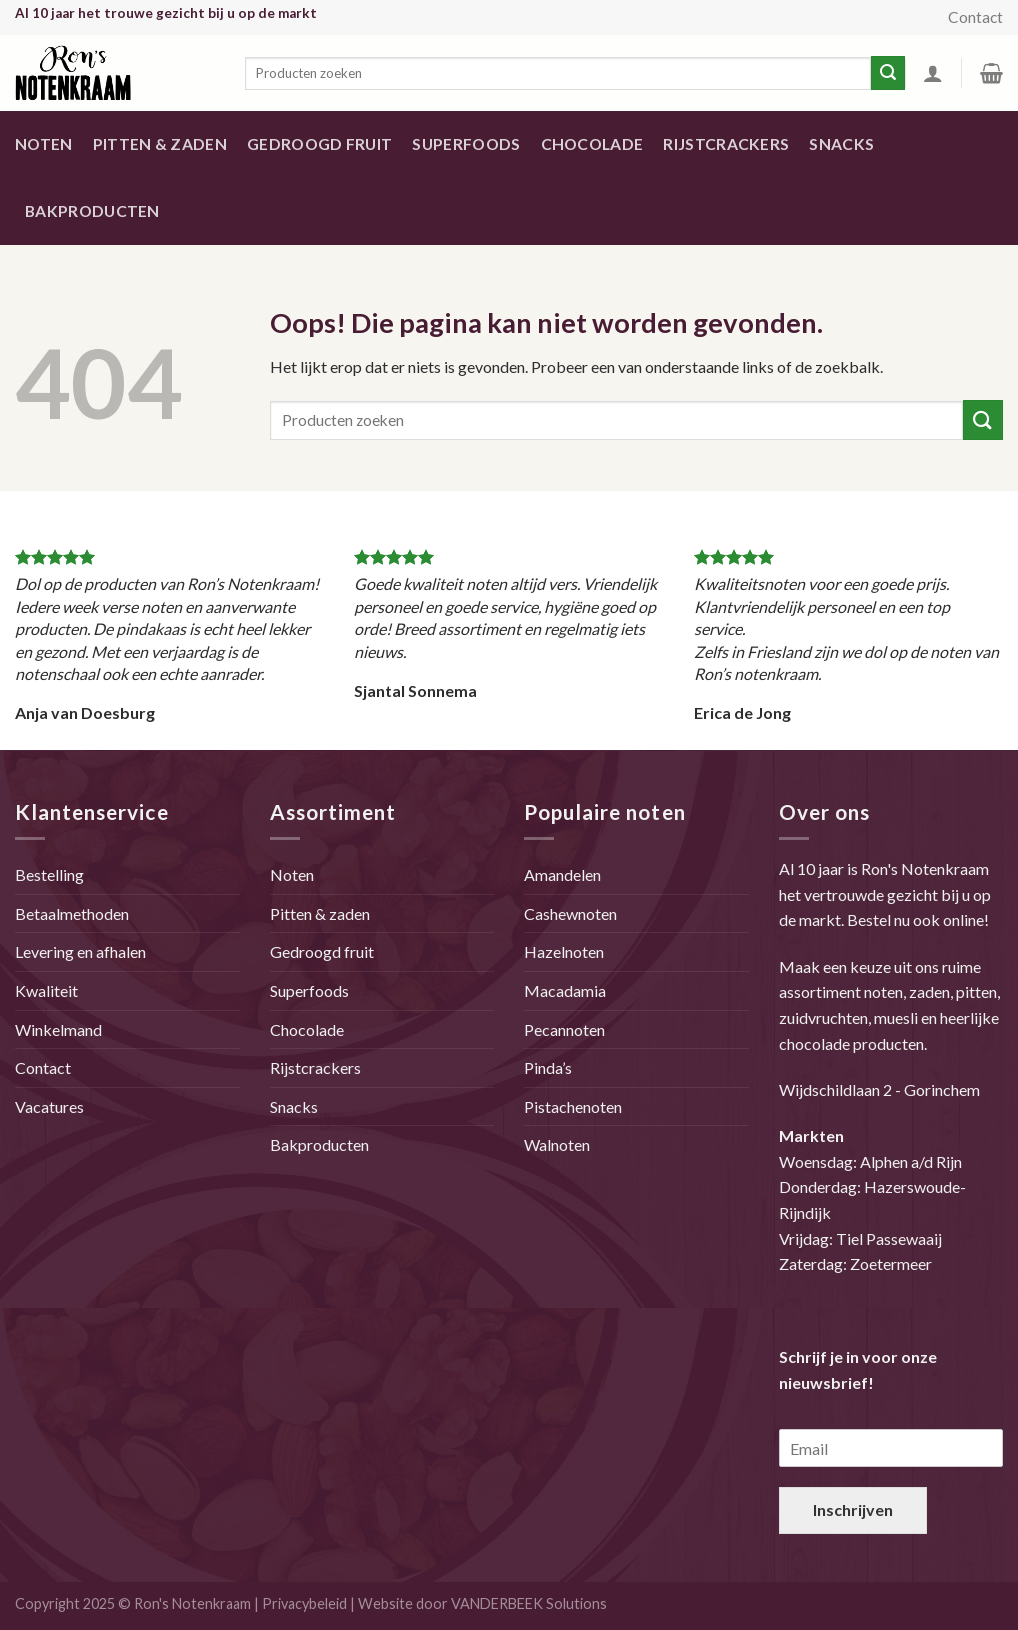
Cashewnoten (570, 913)
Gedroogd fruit (319, 144)
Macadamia (565, 990)
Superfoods (466, 144)
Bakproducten (92, 211)
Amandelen (562, 874)
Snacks (841, 144)
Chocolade (592, 144)
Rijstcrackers (726, 144)
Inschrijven (853, 1509)
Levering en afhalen (80, 951)
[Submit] (983, 419)
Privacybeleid (304, 1603)
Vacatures (49, 1106)
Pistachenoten (573, 1106)
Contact (975, 17)
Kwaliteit (46, 990)
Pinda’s (548, 1067)
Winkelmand (58, 1029)
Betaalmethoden (72, 913)
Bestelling (49, 874)
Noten (44, 144)
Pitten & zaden (160, 144)
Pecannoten (564, 1029)
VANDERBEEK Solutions (529, 1603)
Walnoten (557, 1144)
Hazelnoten (564, 951)
